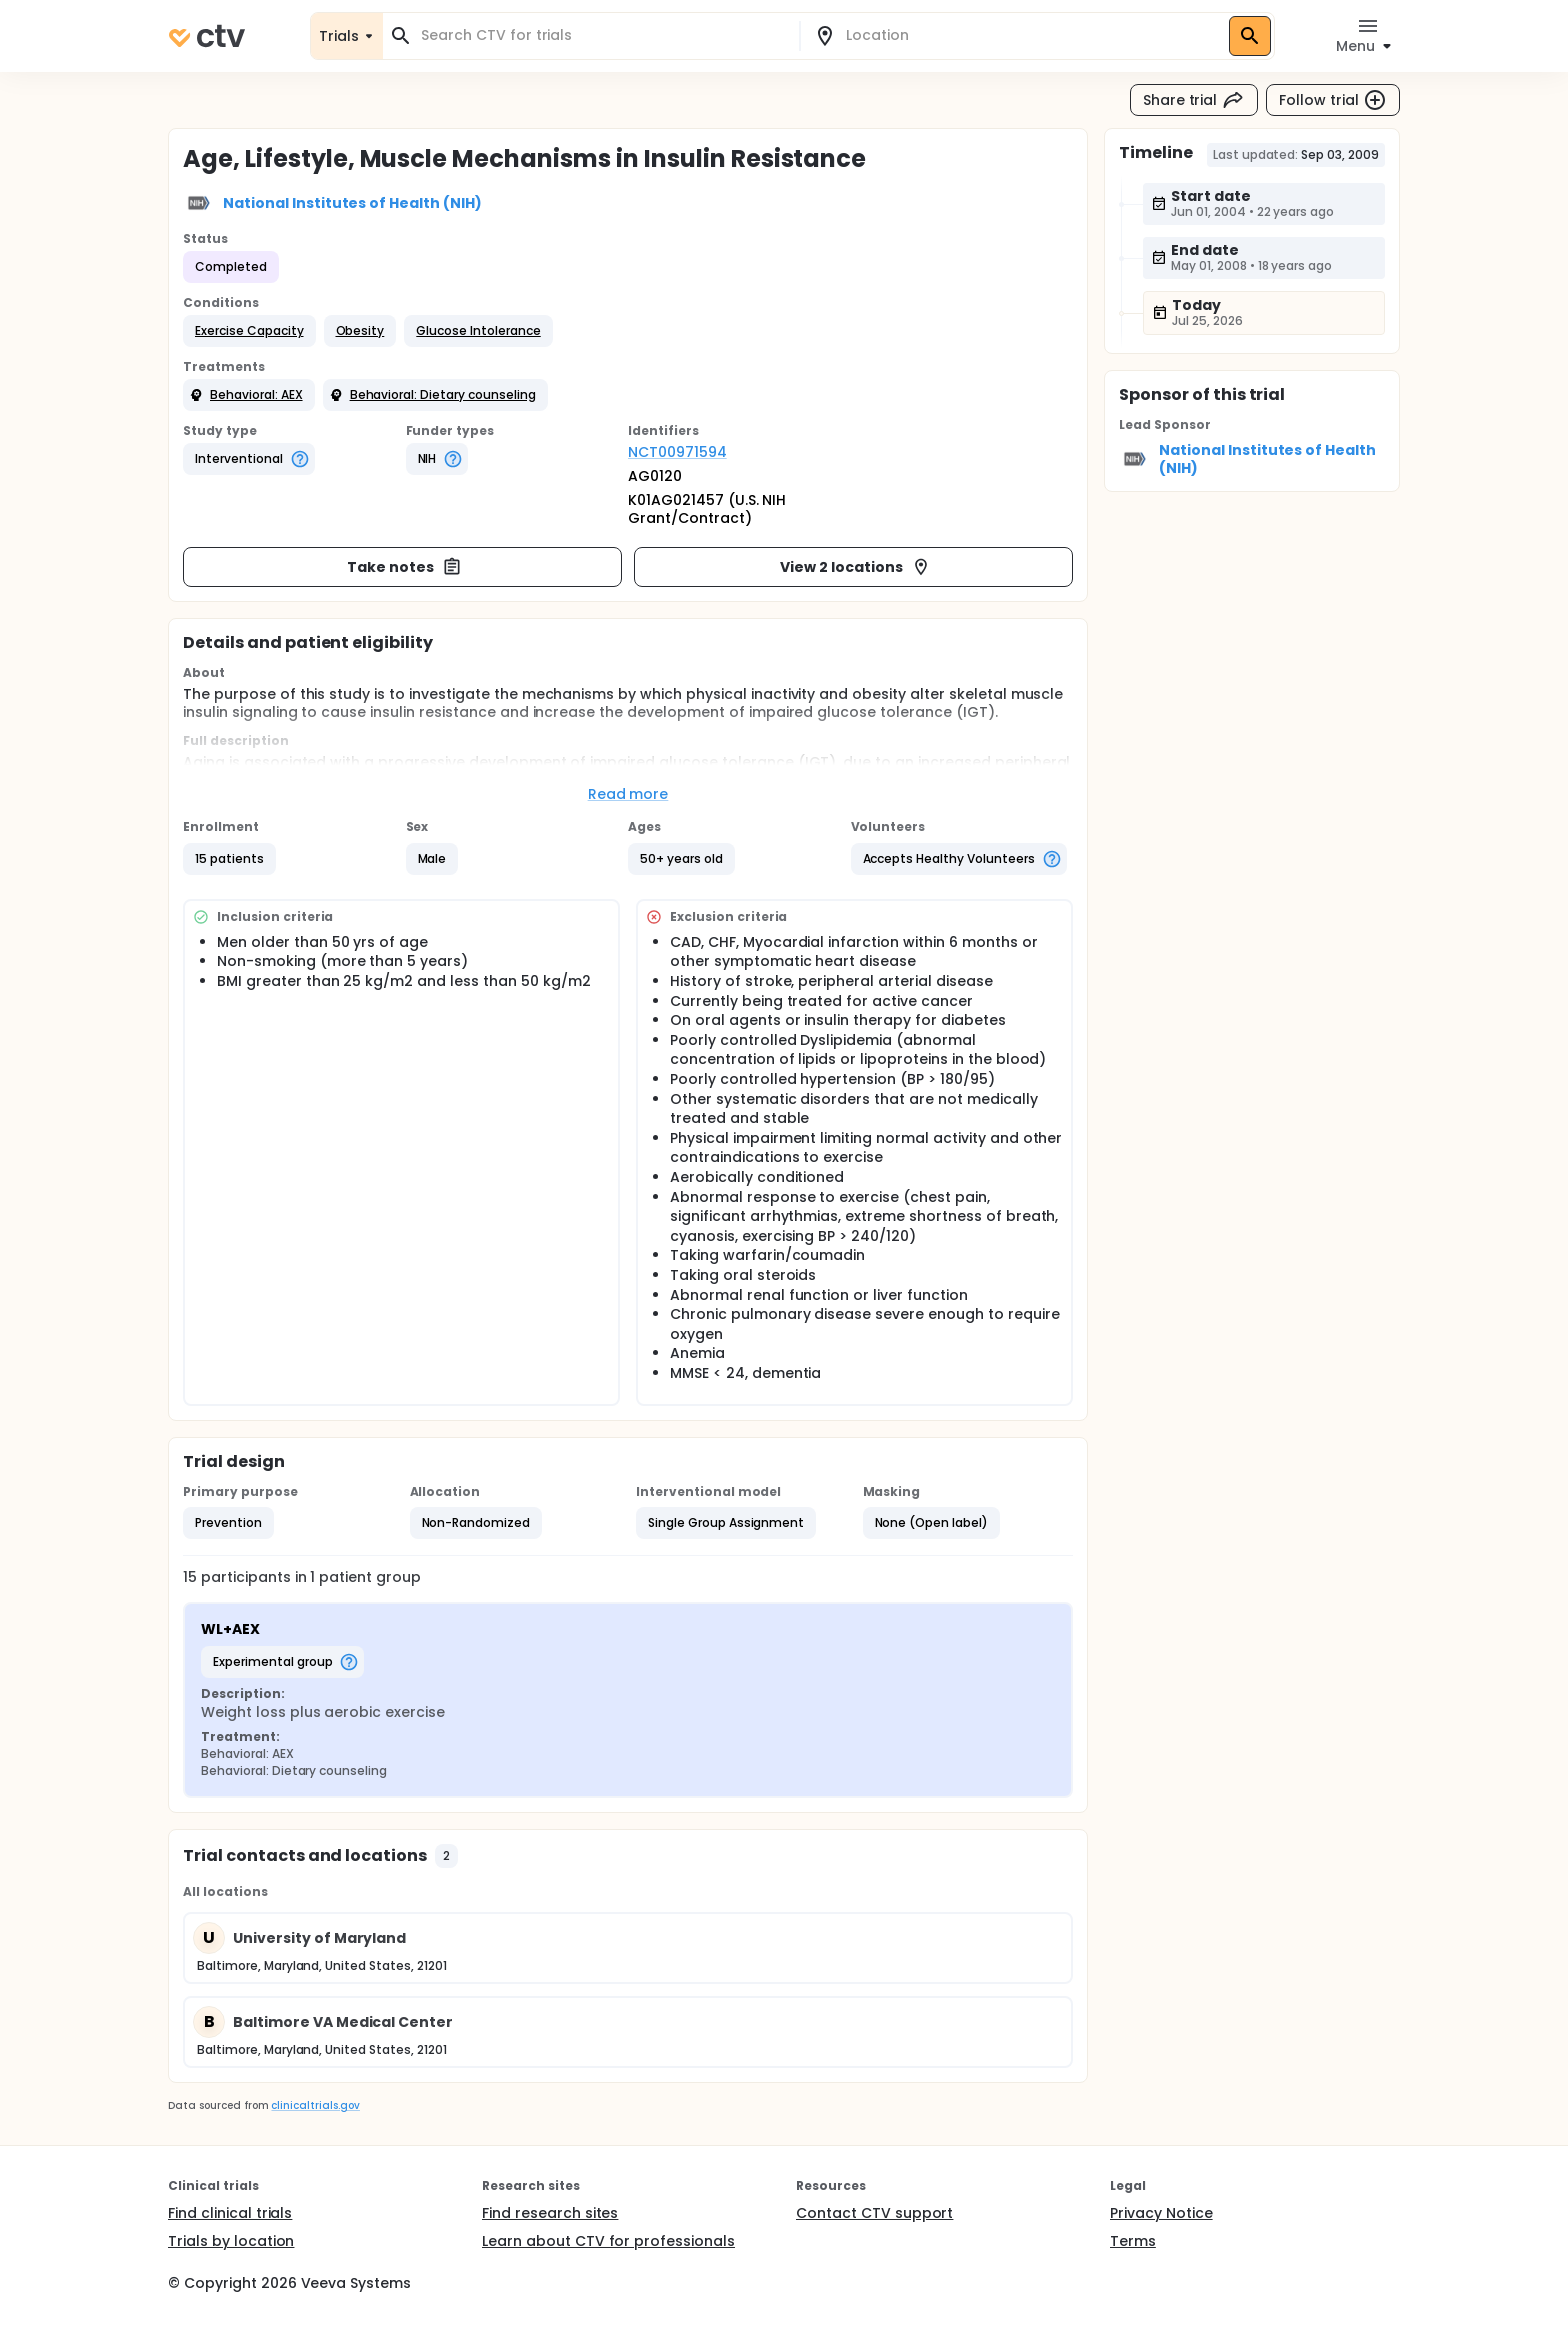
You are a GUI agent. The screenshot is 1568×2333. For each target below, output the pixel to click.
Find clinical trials (230, 2213)
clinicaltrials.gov (315, 2105)
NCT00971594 (677, 452)
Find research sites (550, 2213)
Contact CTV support (874, 2213)
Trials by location (231, 2241)
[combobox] (603, 35)
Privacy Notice (1161, 2213)
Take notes (404, 567)
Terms (1133, 2241)
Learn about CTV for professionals (608, 2241)
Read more (628, 794)
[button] (249, 331)
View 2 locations (855, 567)
